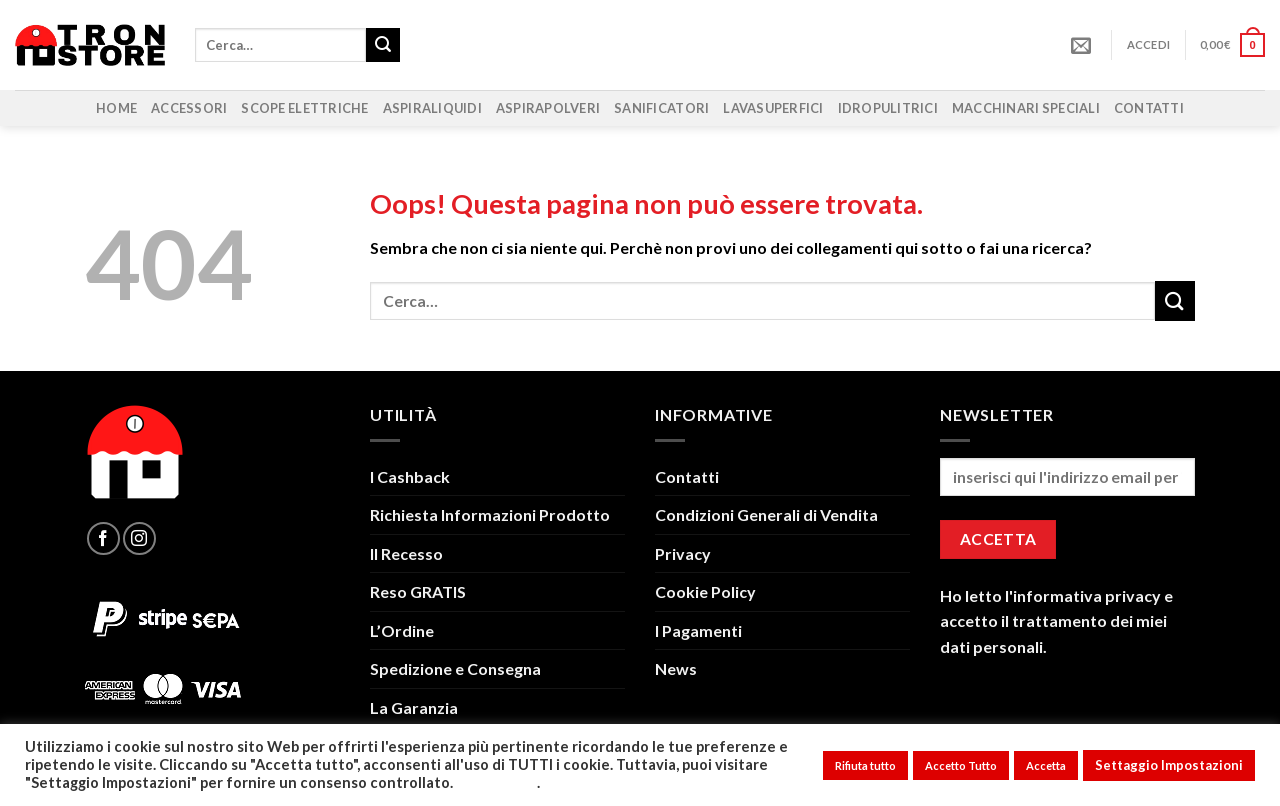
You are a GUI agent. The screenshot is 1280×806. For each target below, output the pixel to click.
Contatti (1149, 108)
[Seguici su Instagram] (139, 538)
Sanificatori (661, 108)
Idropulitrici (888, 108)
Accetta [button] (1046, 765)
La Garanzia (414, 707)
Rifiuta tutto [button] (865, 765)
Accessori (189, 108)
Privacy (683, 553)
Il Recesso (406, 553)
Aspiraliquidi (432, 108)
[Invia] (383, 45)
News (676, 668)
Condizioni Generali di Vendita (766, 514)
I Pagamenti (698, 630)
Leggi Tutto (496, 782)
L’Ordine (402, 630)
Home (116, 108)
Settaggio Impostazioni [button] (1169, 765)
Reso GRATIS (418, 591)
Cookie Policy (705, 591)
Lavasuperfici (773, 108)
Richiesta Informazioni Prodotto (490, 514)
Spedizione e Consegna (455, 668)
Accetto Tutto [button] (961, 765)
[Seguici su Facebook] (103, 538)
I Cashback (410, 476)
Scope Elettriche (304, 108)
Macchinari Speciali (1026, 108)
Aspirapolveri (548, 108)
